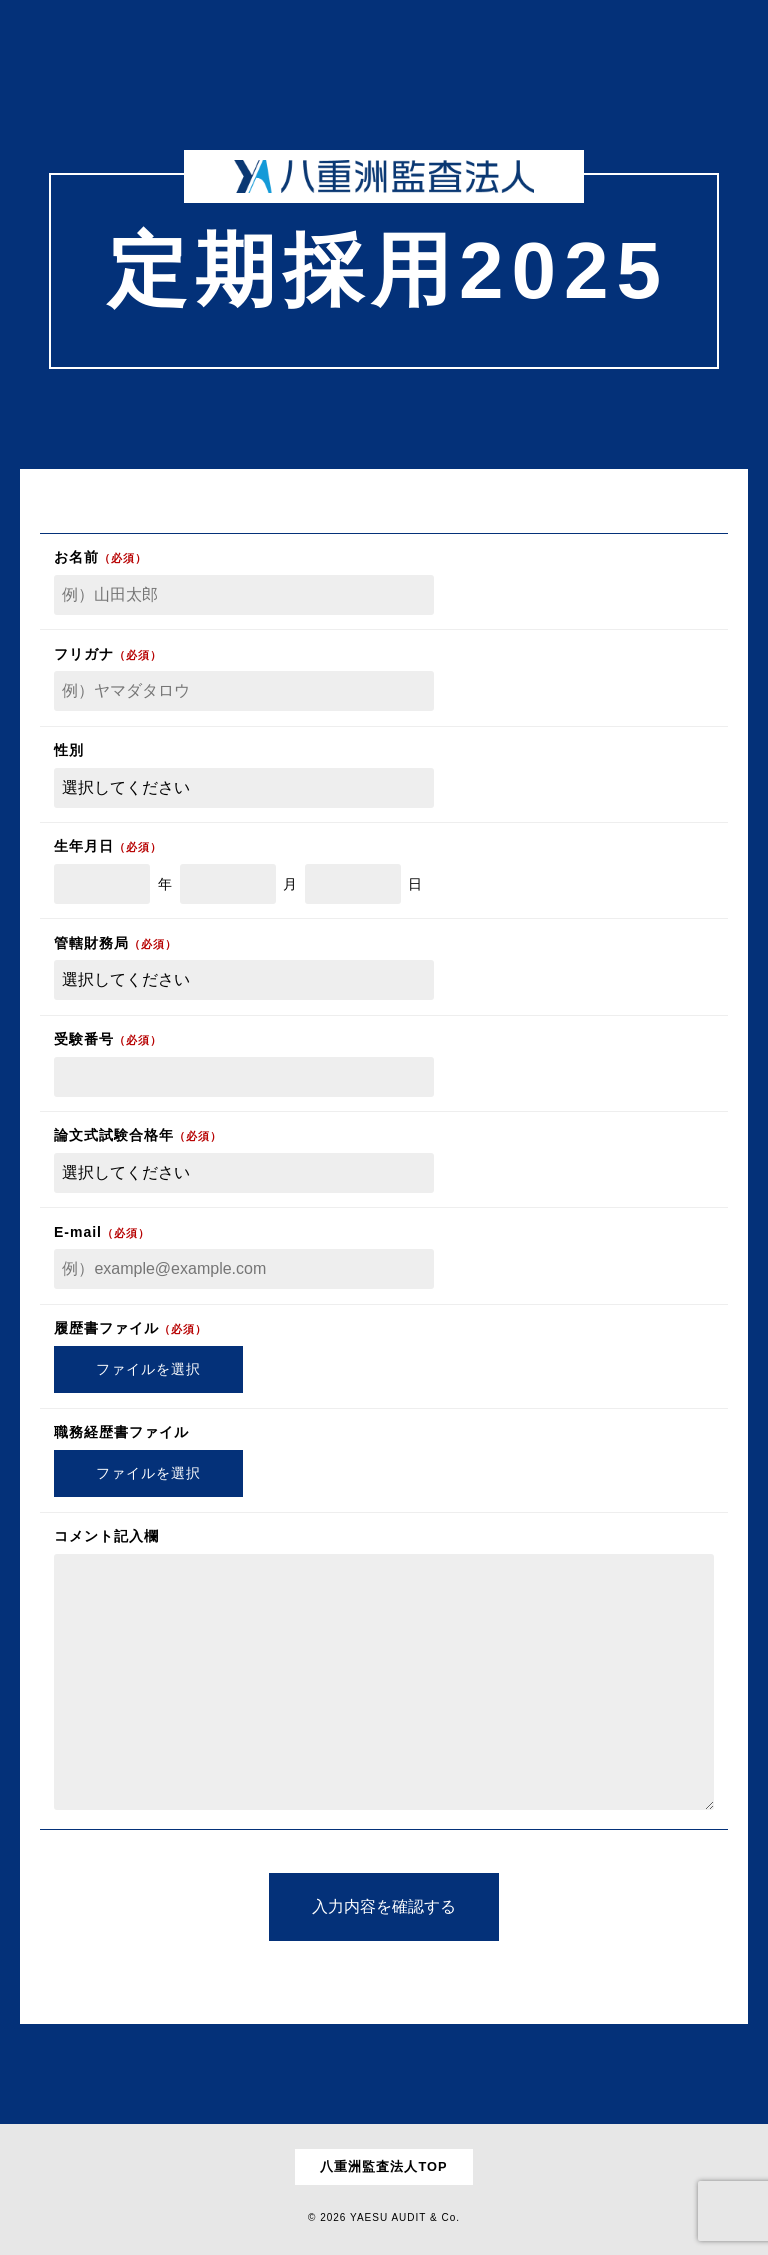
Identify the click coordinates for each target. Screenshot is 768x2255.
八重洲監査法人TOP (383, 2166)
